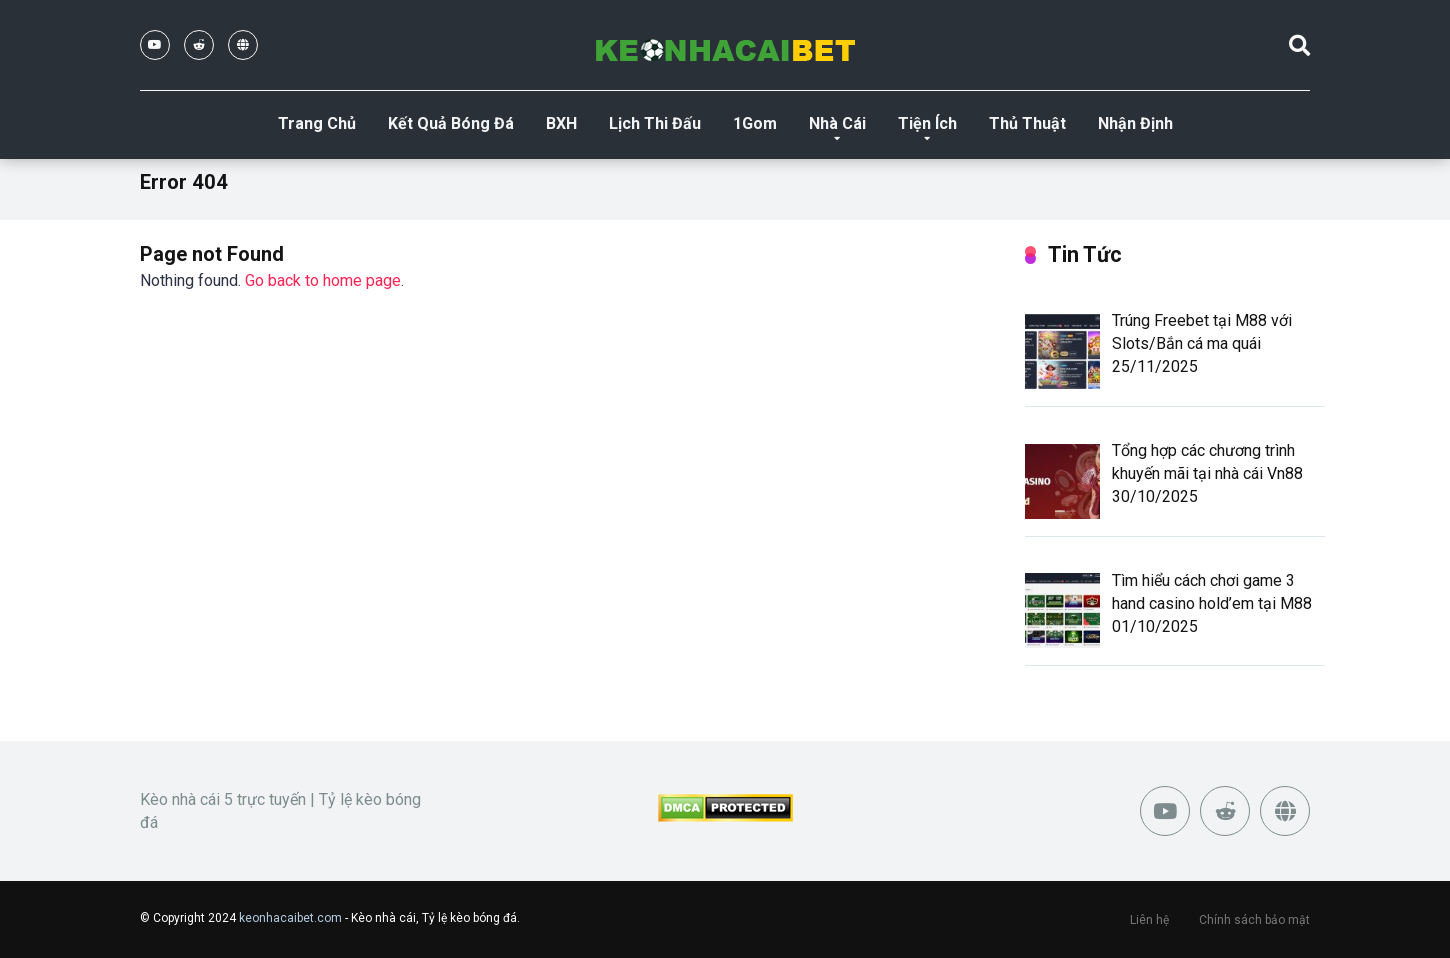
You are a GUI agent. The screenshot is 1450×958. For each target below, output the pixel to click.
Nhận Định (1135, 123)
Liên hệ (1149, 920)
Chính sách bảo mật (1254, 920)
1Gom (755, 123)
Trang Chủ (317, 123)
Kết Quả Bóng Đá (451, 123)
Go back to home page (323, 280)
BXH (561, 123)
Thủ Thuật (1027, 123)
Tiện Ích (927, 123)
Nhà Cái (837, 123)
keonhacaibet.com (290, 918)
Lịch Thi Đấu (655, 123)
